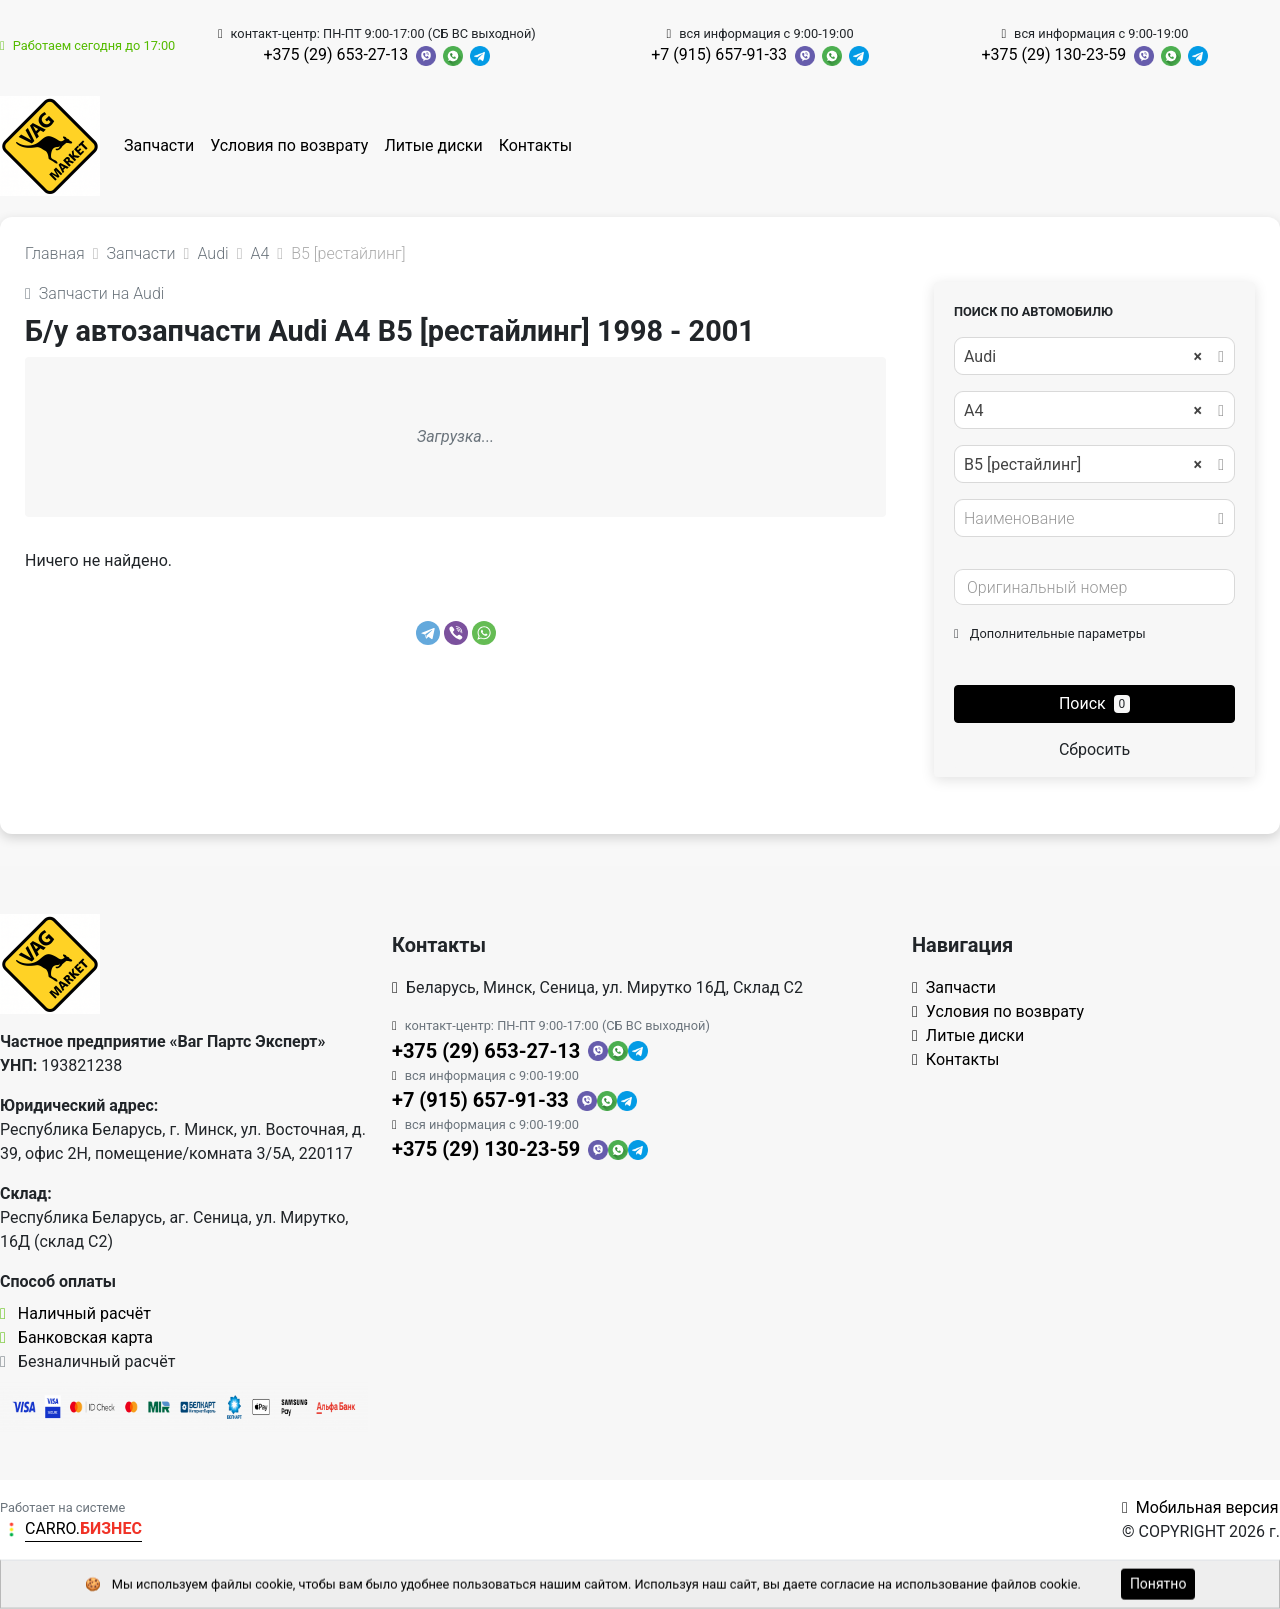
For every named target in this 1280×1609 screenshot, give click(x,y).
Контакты (535, 145)
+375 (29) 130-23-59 (1054, 54)
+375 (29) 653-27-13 (335, 54)
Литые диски (433, 145)
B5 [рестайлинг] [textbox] (1083, 465)
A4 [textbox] (1083, 411)
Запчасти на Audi (94, 293)
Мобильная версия (1200, 1507)
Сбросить (1094, 749)
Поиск (1094, 703)
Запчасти (159, 145)
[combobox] (1094, 356)
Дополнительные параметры (1050, 633)
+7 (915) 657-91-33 (719, 54)
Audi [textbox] (1083, 357)
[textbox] (1089, 519)
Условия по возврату (289, 145)
